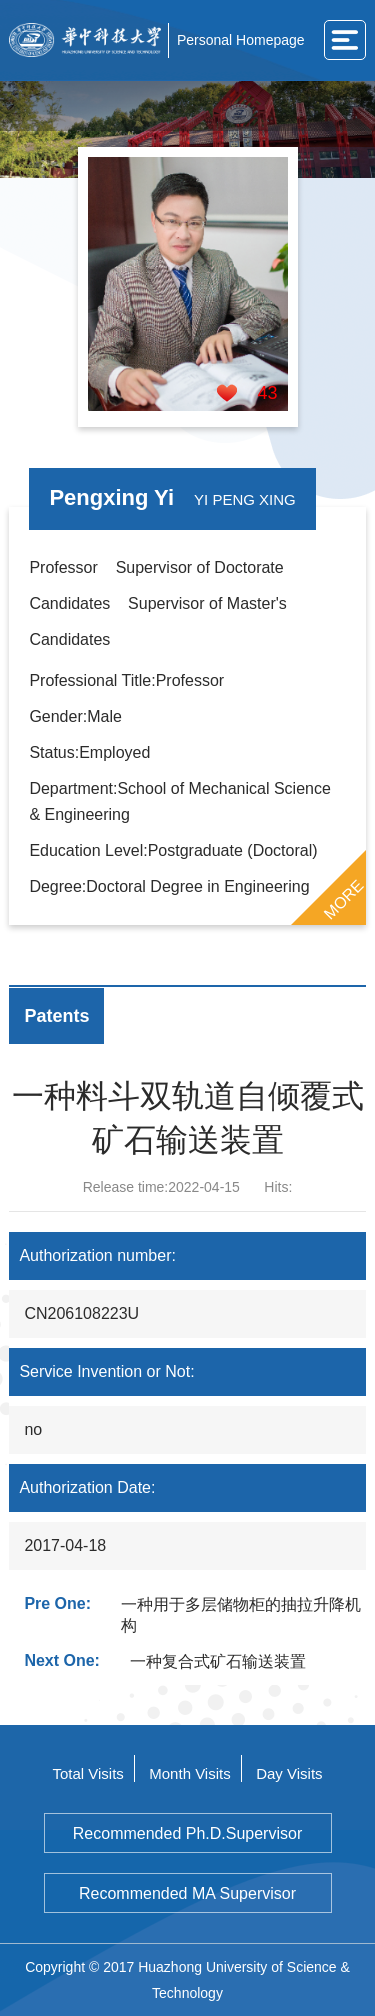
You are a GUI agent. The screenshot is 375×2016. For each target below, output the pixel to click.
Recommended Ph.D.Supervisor (187, 1833)
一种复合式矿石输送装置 (218, 1661)
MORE (343, 899)
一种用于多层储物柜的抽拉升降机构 (241, 1615)
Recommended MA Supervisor (187, 1893)
